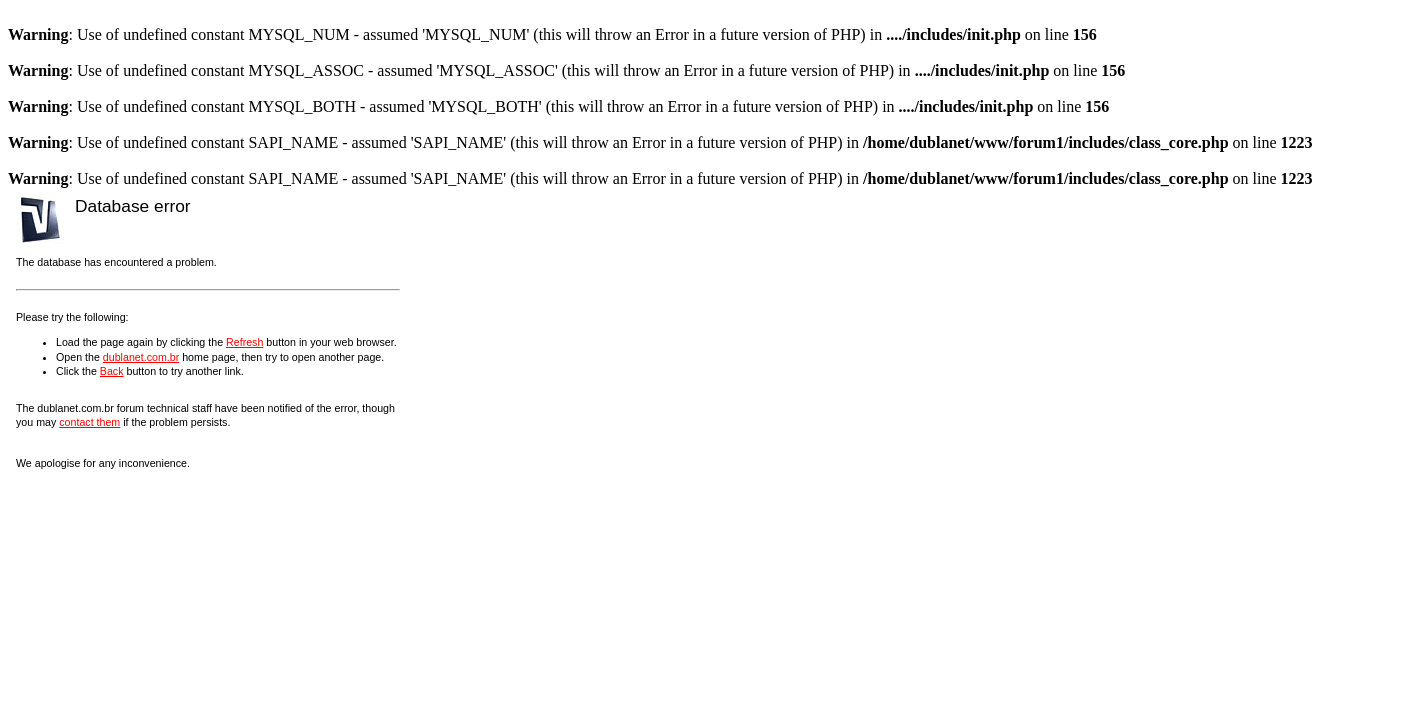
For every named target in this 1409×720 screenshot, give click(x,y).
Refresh (244, 342)
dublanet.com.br (141, 357)
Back (112, 371)
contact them (89, 422)
